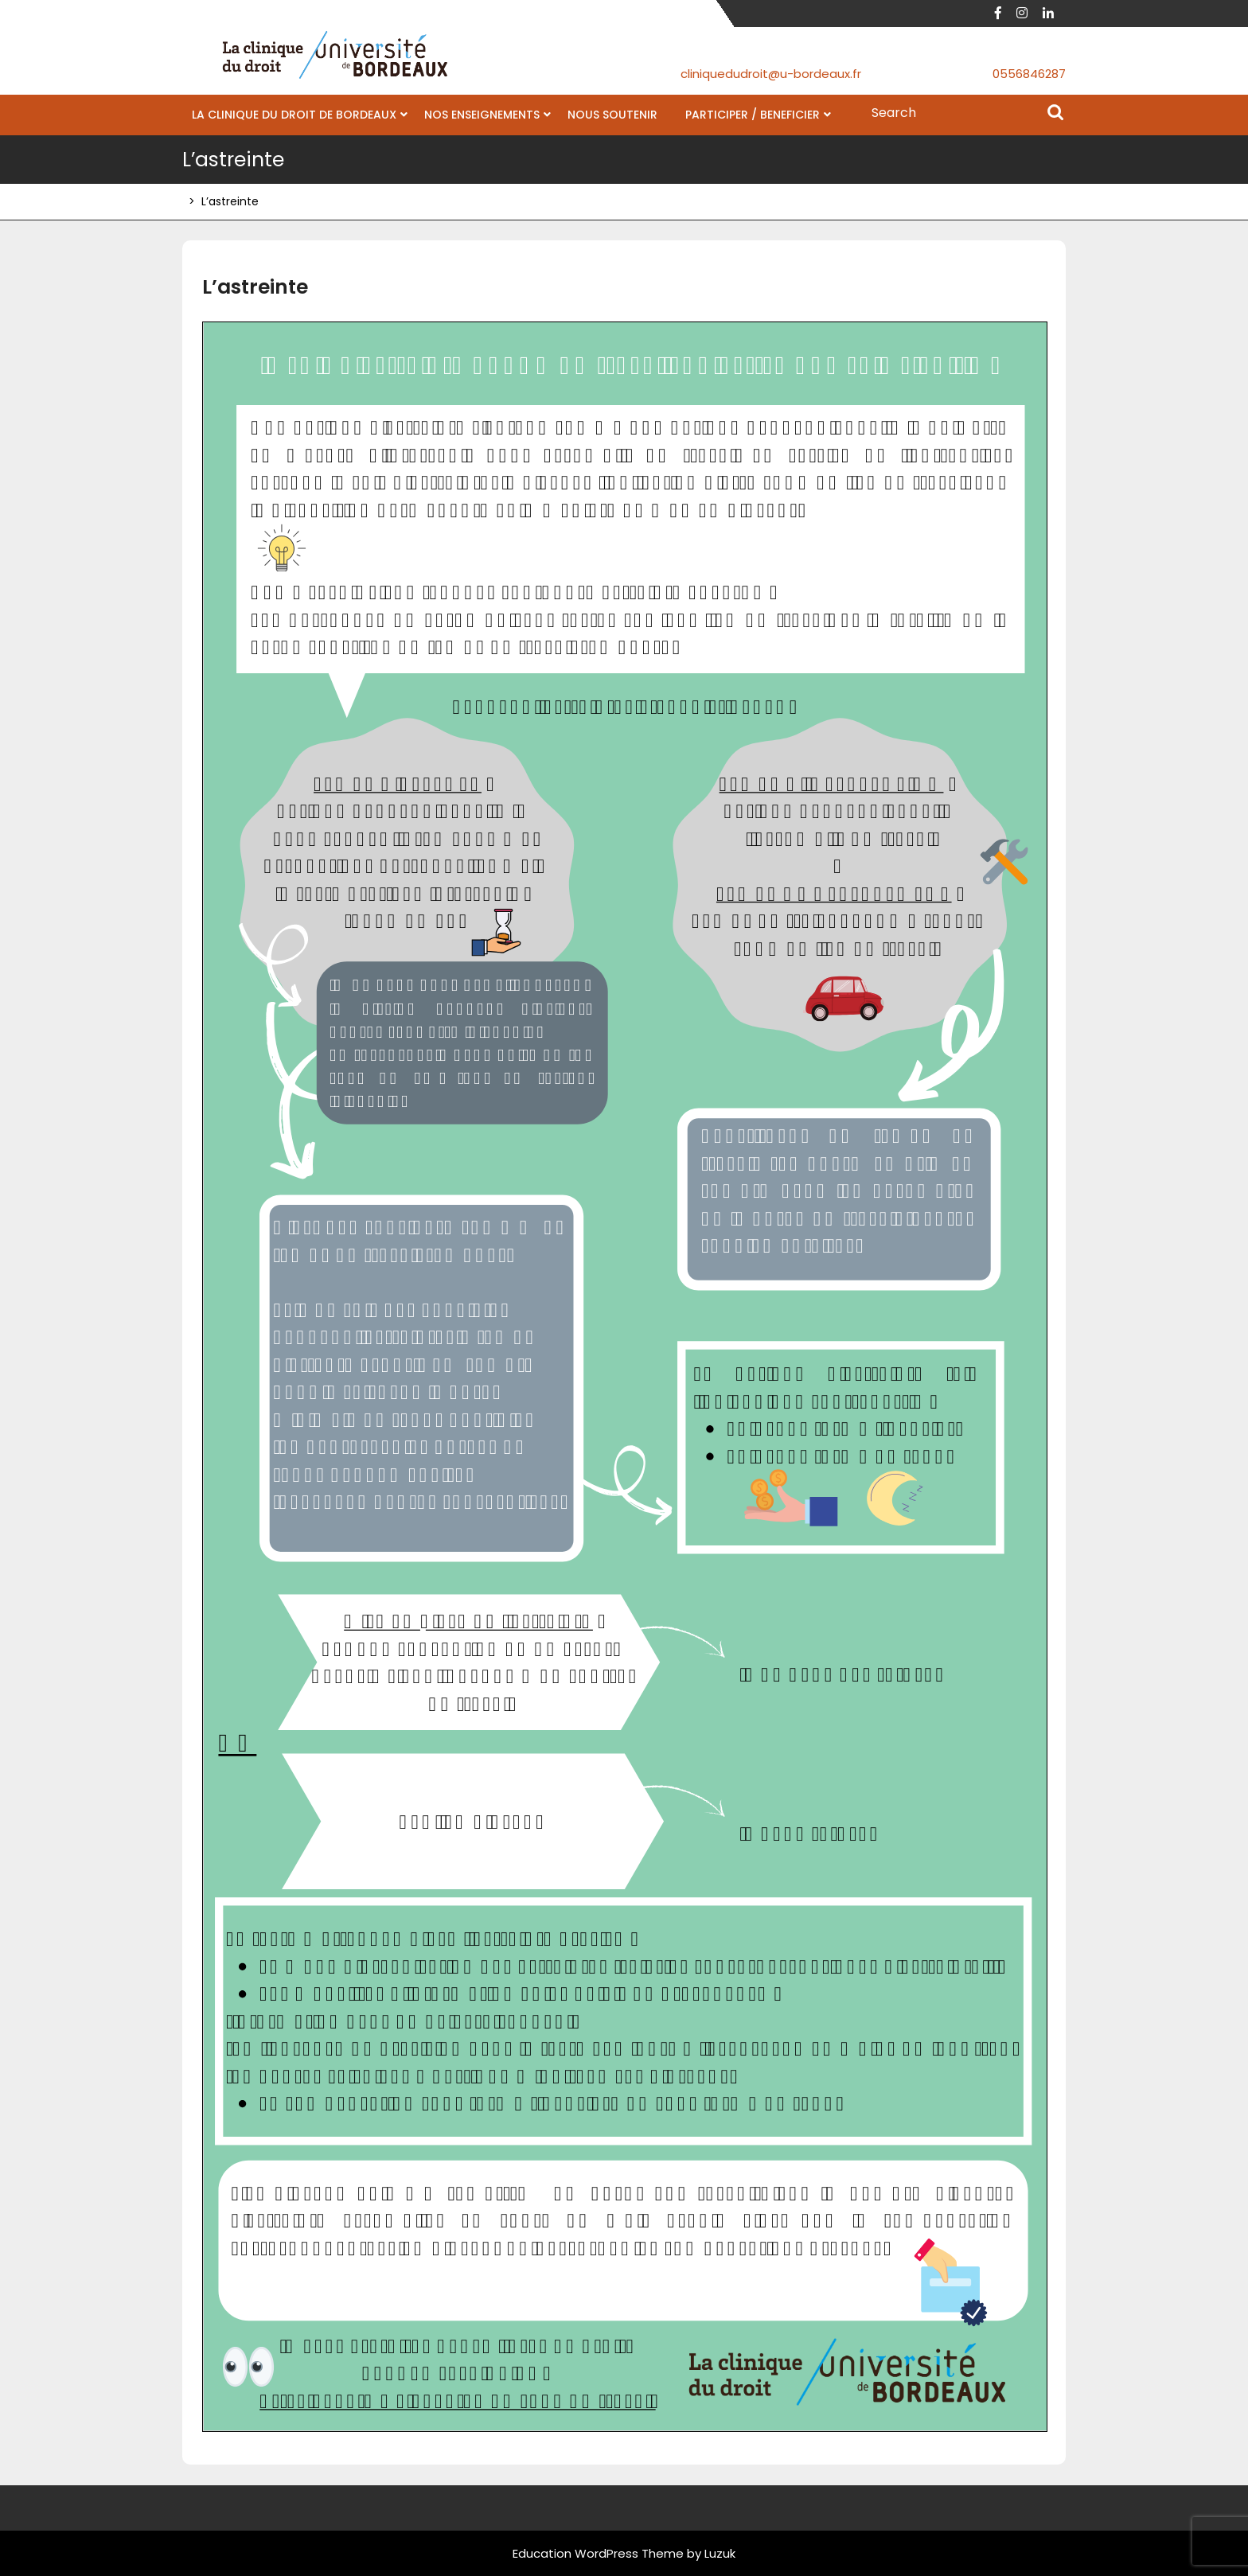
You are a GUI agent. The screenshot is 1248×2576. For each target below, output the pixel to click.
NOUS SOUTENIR (612, 115)
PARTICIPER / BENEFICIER (752, 115)
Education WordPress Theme (598, 2553)
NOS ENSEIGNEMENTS (482, 115)
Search (1055, 114)
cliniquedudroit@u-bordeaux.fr (771, 73)
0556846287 (1029, 73)
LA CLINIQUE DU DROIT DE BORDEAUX (294, 115)
